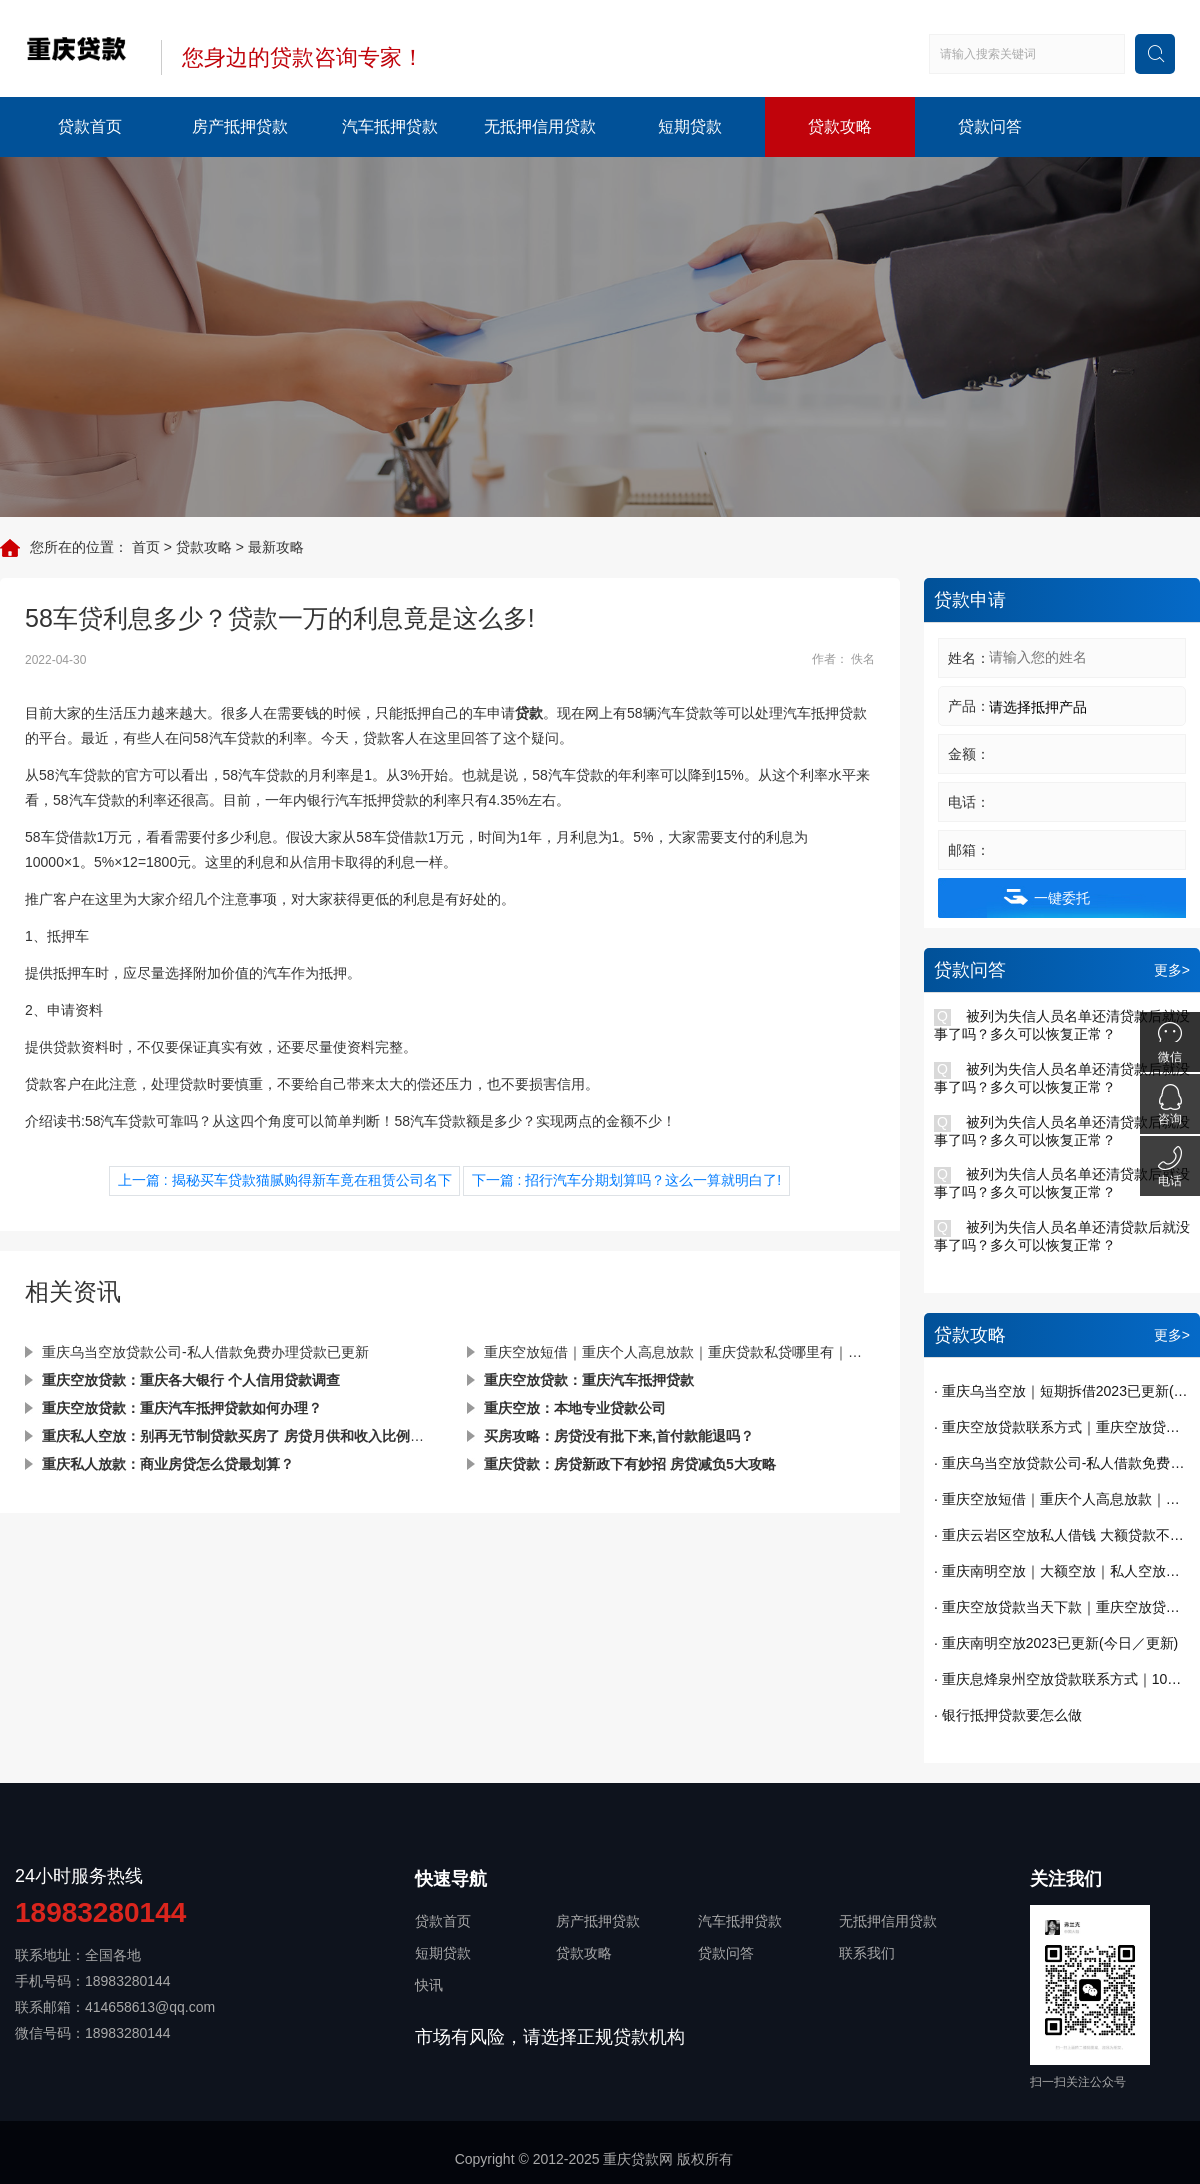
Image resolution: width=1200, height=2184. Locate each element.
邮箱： (969, 850)
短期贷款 (690, 126)
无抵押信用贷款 (540, 126)
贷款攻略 (840, 126)
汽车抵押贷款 (390, 126)
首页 (146, 547)
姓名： (969, 658)
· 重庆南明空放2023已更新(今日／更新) (1056, 1643)
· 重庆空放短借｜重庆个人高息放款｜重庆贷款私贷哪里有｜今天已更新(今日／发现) (1062, 1499)
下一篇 (627, 1180)
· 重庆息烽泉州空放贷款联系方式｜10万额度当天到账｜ (1062, 1679)
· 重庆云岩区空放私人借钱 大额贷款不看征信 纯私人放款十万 (1062, 1535)
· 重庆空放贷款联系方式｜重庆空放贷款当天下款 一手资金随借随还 (1062, 1427)
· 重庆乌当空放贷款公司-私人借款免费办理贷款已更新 (1062, 1463)
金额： (969, 754)
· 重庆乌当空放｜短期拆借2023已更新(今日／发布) (1062, 1391)
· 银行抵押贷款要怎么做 (1008, 1715)
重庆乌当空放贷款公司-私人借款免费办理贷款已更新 (205, 1352)
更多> (1172, 970)
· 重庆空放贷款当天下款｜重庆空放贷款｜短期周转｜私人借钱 (1062, 1607)
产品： (969, 706)
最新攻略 (276, 547)
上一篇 (285, 1180)
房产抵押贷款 (240, 126)
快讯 (429, 1985)
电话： (969, 802)
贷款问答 (990, 126)
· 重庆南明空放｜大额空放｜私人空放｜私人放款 (1062, 1571)
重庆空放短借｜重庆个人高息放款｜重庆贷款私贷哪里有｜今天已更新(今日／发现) (679, 1352)
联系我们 (867, 1953)
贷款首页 (90, 126)
